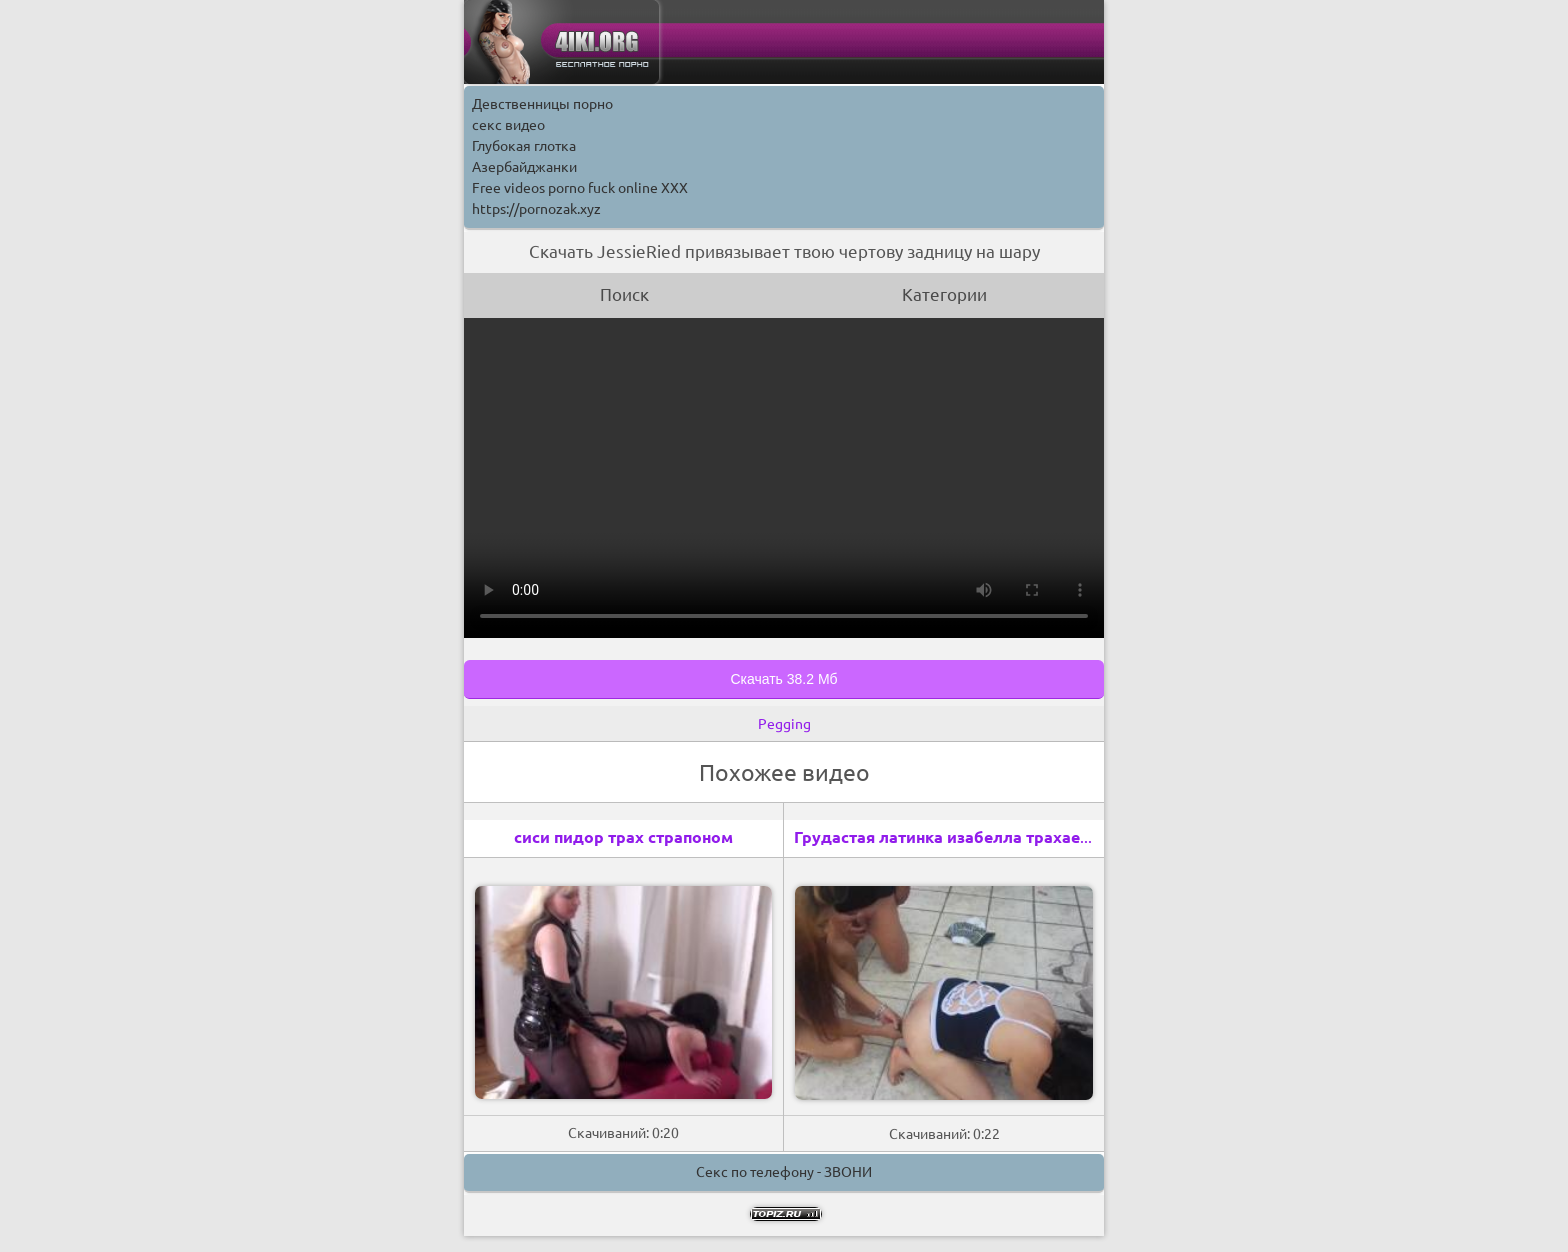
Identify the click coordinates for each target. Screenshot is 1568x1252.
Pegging (784, 724)
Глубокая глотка (524, 146)
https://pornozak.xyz (536, 209)
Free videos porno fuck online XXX (580, 188)
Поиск (624, 294)
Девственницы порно (542, 104)
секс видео (508, 125)
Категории (944, 294)
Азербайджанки (524, 167)
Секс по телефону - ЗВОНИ (784, 1172)
